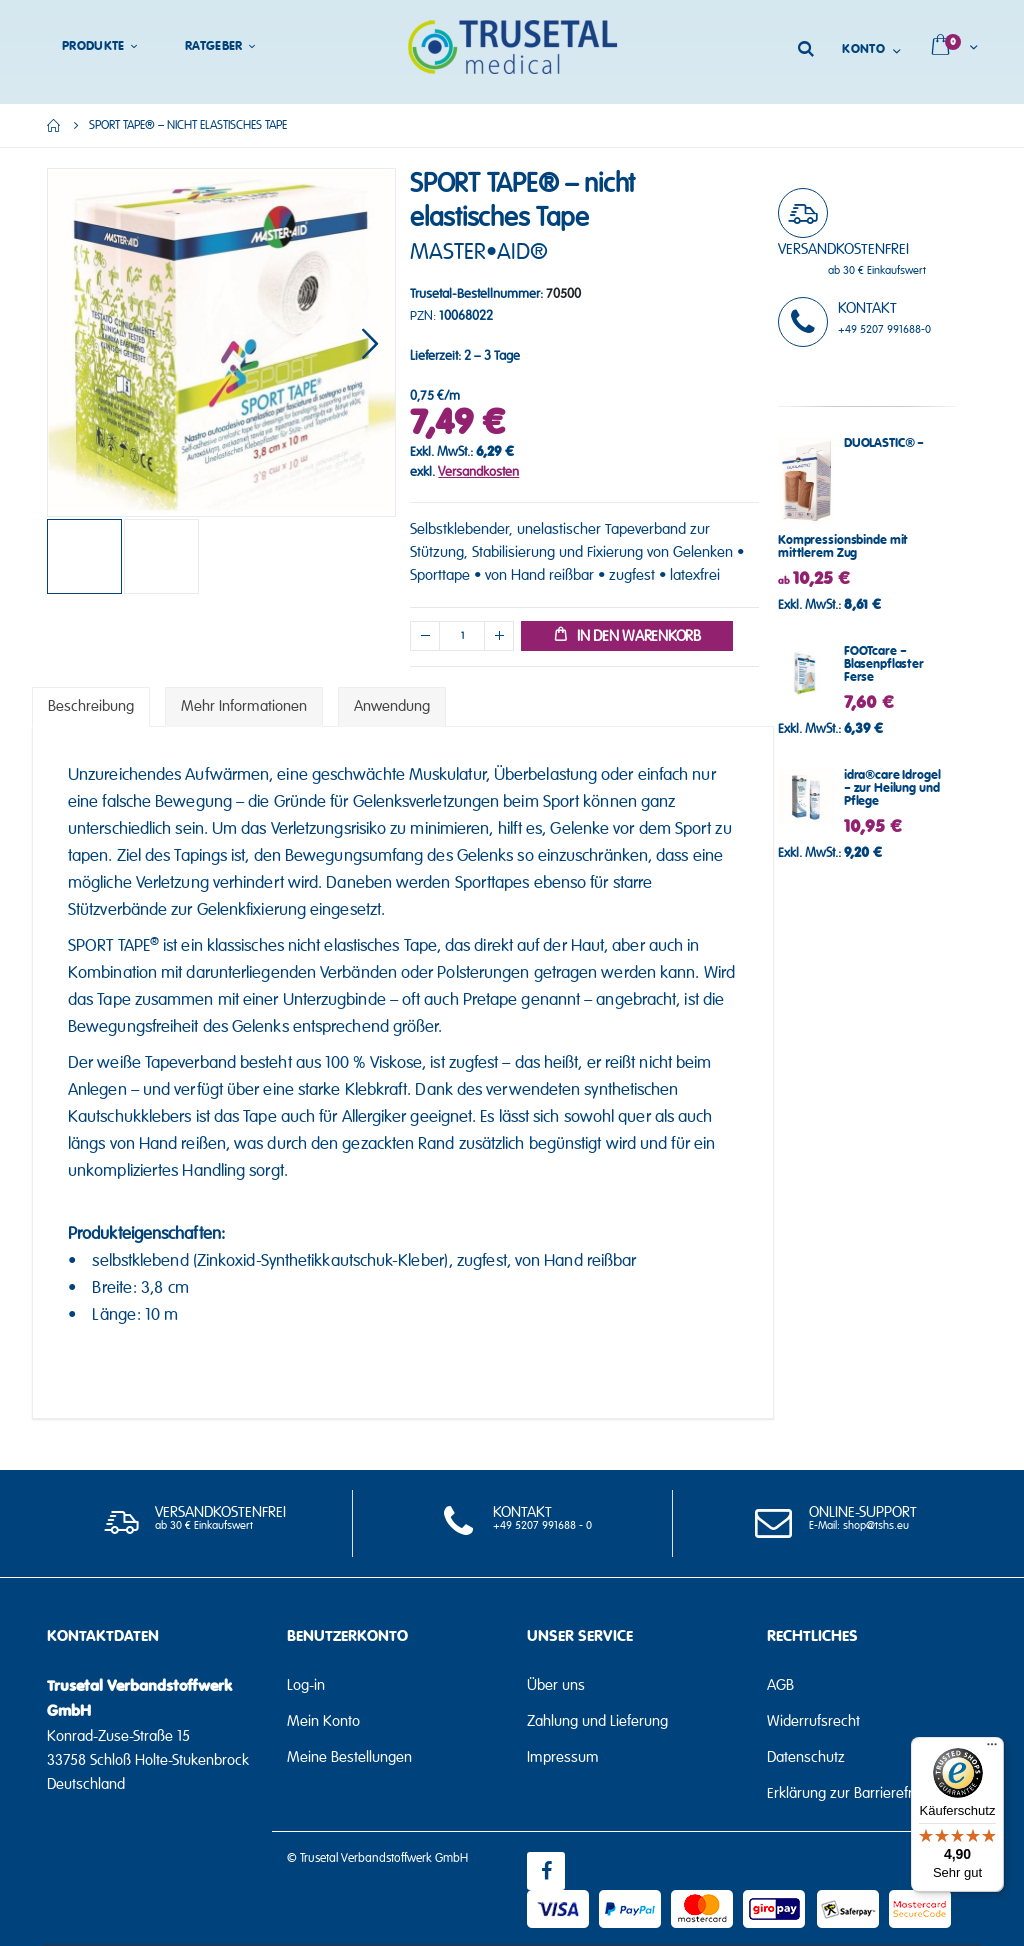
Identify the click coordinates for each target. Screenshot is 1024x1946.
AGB (780, 1685)
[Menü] (992, 1749)
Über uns (556, 1685)
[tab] (91, 707)
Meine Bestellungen (349, 1757)
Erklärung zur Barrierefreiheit (857, 1793)
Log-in (306, 1685)
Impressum (563, 1757)
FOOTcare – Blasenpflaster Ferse (884, 664)
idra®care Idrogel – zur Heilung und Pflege (892, 788)
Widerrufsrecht (813, 1721)
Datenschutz (806, 1757)
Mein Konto (323, 1721)
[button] (370, 342)
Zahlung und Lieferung (597, 1721)
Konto (863, 49)
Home (54, 125)
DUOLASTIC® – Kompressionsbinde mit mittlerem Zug (851, 498)
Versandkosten (478, 472)
